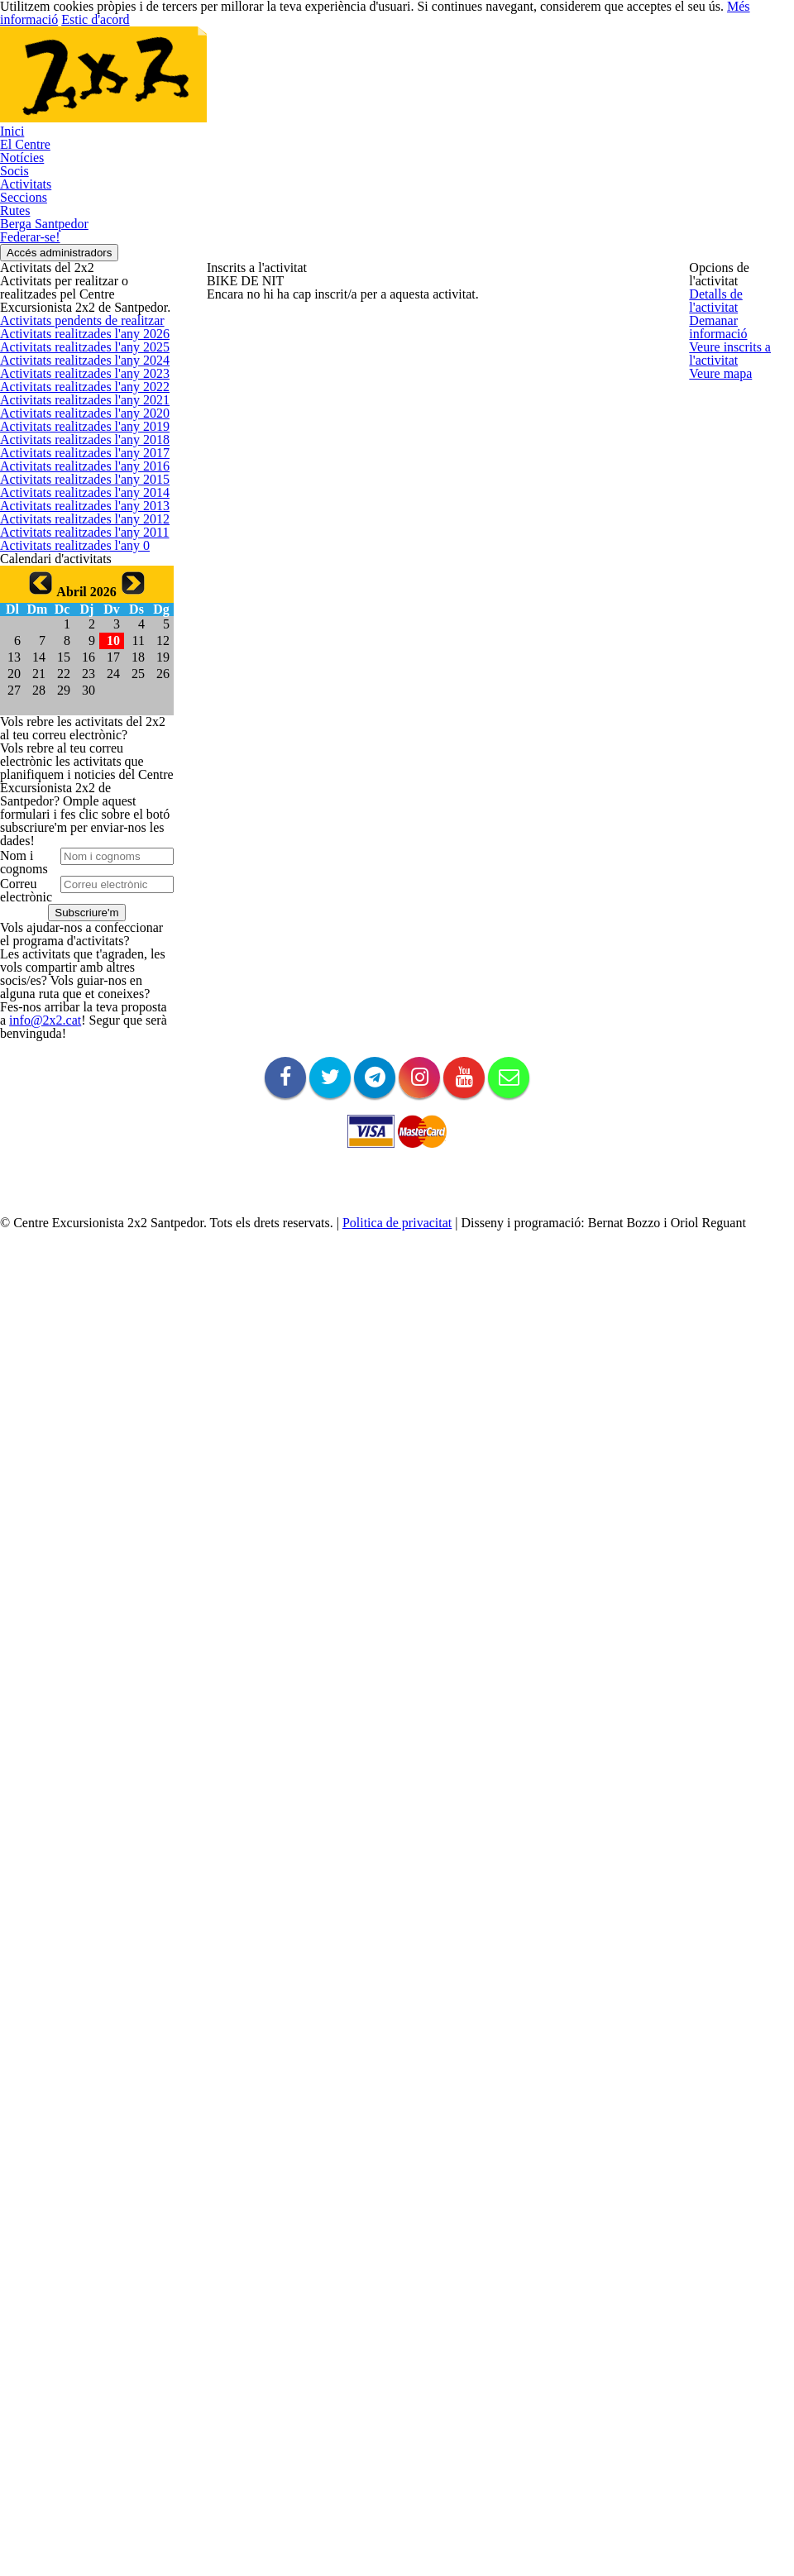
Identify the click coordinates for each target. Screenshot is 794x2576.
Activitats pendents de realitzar (76, 588)
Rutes (14, 346)
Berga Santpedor (42, 373)
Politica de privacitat (381, 2561)
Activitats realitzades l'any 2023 (75, 745)
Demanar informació (738, 337)
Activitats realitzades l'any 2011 (75, 1218)
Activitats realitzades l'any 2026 (75, 627)
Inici (9, 184)
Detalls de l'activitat (736, 298)
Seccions (22, 318)
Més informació (726, 12)
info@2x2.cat (30, 2259)
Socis (13, 265)
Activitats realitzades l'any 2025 (75, 667)
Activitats (21, 292)
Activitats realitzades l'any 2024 (75, 705)
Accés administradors (73, 429)
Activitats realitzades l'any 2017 (75, 982)
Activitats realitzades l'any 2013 (75, 1140)
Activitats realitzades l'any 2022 (75, 785)
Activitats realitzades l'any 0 (67, 1258)
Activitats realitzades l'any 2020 (75, 863)
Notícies (20, 237)
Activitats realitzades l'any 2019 (75, 903)
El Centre (22, 211)
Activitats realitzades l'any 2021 (75, 824)
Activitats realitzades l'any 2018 (75, 942)
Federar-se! (29, 400)
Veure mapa (719, 454)
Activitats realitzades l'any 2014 (75, 1100)
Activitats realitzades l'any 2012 (75, 1179)
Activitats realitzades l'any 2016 (75, 1021)
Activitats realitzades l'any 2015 (75, 1060)
